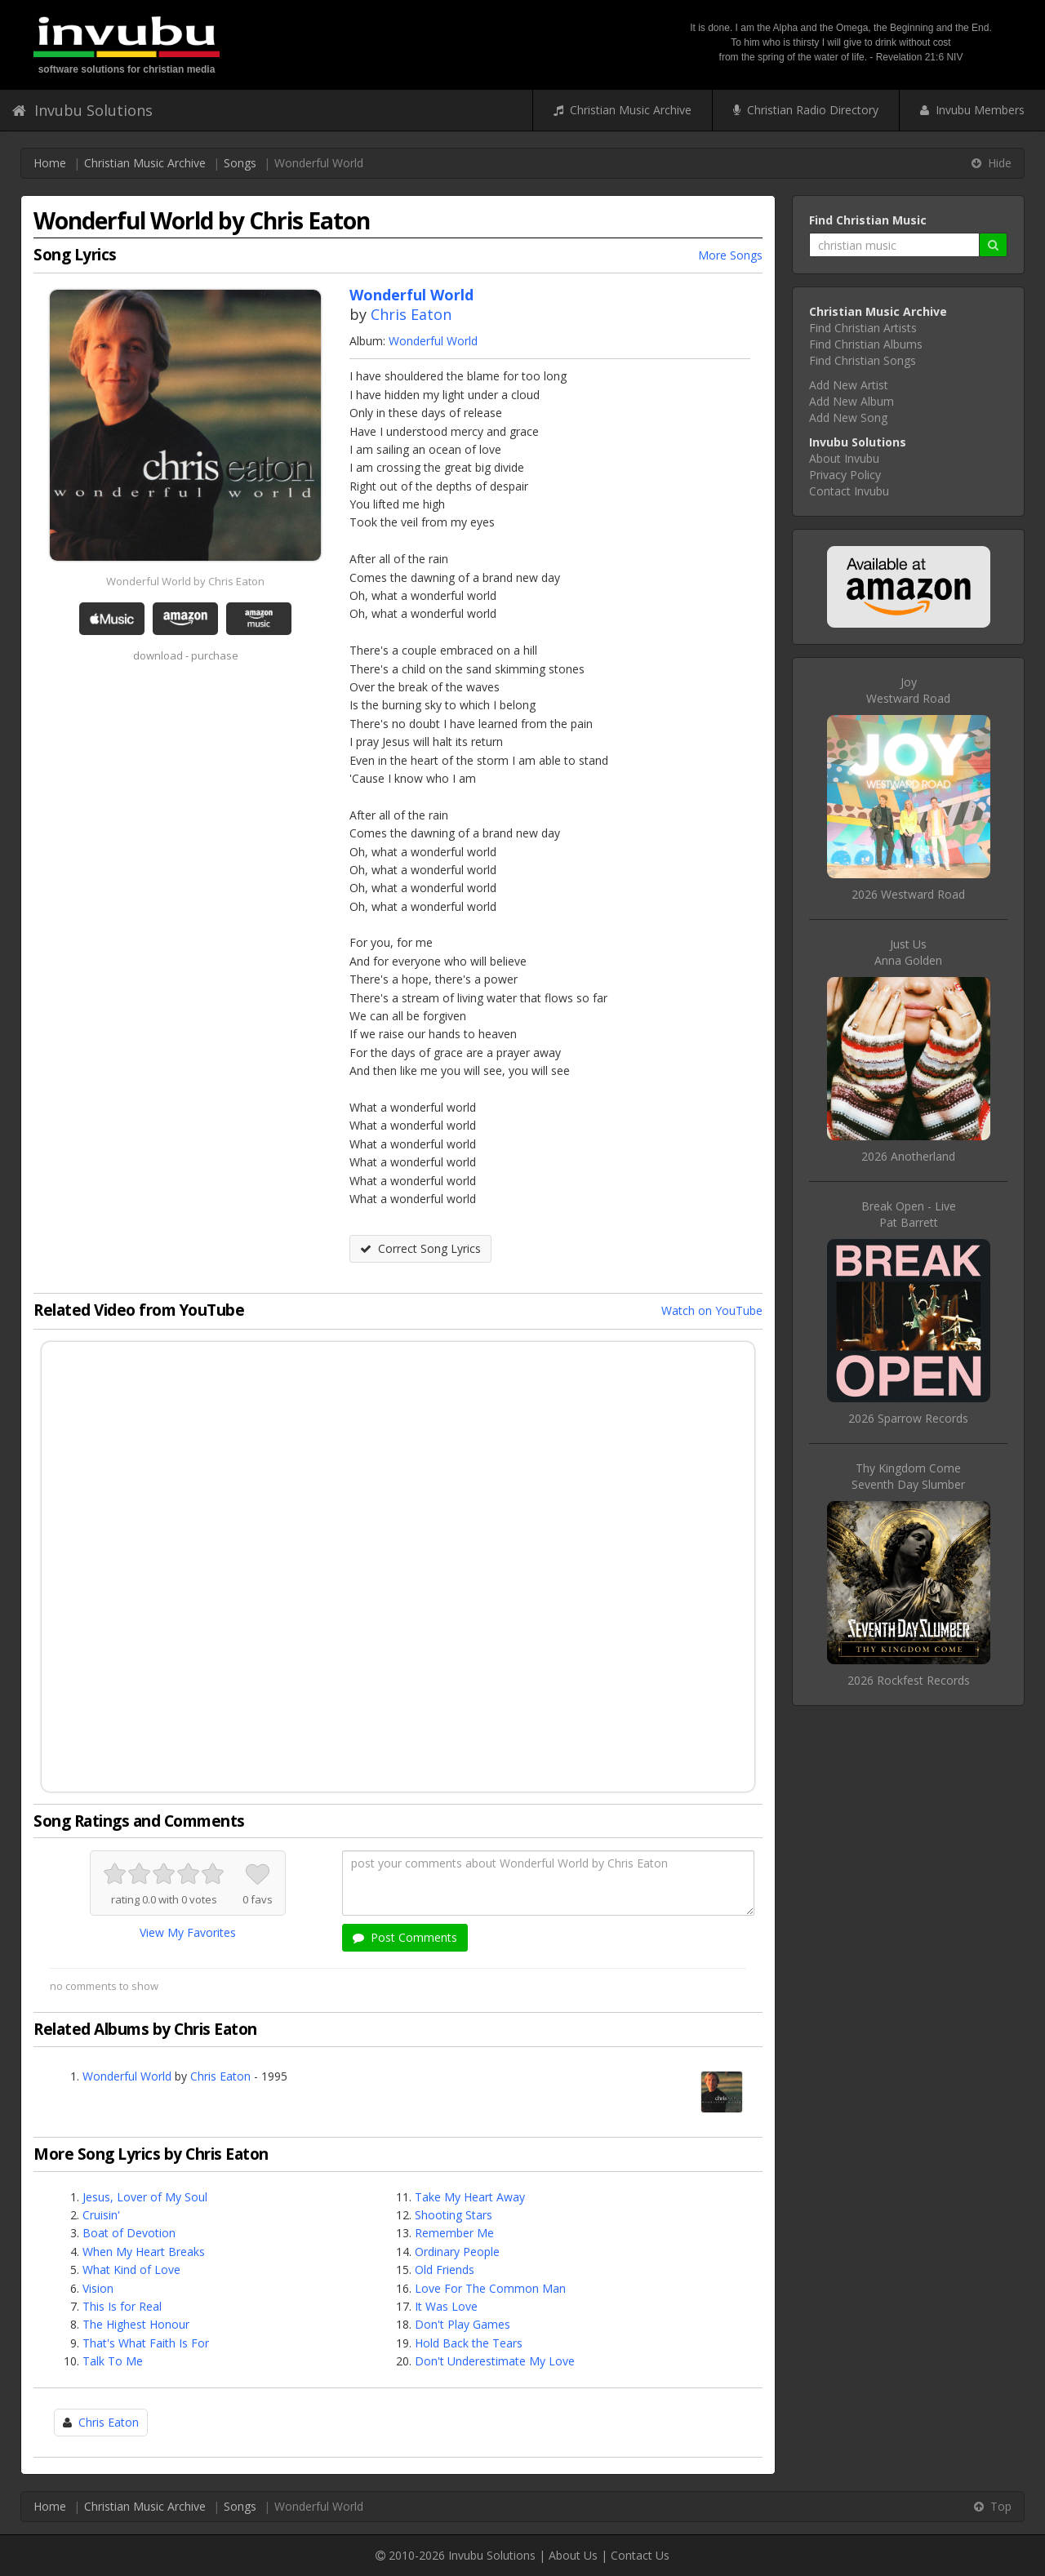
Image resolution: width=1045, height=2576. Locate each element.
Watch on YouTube (712, 1310)
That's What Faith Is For (145, 2343)
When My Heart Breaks (143, 2251)
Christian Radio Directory (805, 110)
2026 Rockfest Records (908, 1680)
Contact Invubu (849, 491)
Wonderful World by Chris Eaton (185, 581)
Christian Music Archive (622, 110)
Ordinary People (457, 2251)
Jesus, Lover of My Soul (144, 2197)
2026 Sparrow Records (908, 1418)
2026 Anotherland (908, 1156)
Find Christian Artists (863, 327)
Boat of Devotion (129, 2233)
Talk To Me (112, 2361)
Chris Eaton (411, 314)
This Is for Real (122, 2306)
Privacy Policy (845, 474)
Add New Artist (848, 385)
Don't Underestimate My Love (495, 2361)
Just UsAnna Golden (908, 952)
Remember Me (454, 2233)
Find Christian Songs (862, 360)
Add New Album (851, 401)
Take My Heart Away (470, 2197)
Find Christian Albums (866, 344)
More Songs (730, 255)
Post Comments (405, 1937)
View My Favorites (188, 1932)
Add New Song (848, 417)
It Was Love (446, 2306)
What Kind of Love (131, 2269)
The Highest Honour (135, 2324)
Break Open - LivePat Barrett (908, 1214)
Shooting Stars (453, 2215)
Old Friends (444, 2269)
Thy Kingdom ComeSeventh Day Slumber (908, 1476)
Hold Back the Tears (468, 2343)
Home (49, 163)
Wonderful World (433, 341)
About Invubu (844, 458)
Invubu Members (972, 110)
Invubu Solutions (82, 110)
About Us (573, 2555)
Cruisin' (101, 2215)
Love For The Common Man (490, 2288)
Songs (240, 163)
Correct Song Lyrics (420, 1248)
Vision (97, 2288)
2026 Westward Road (908, 894)
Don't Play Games (462, 2324)
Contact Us (640, 2555)
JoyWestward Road (908, 690)
